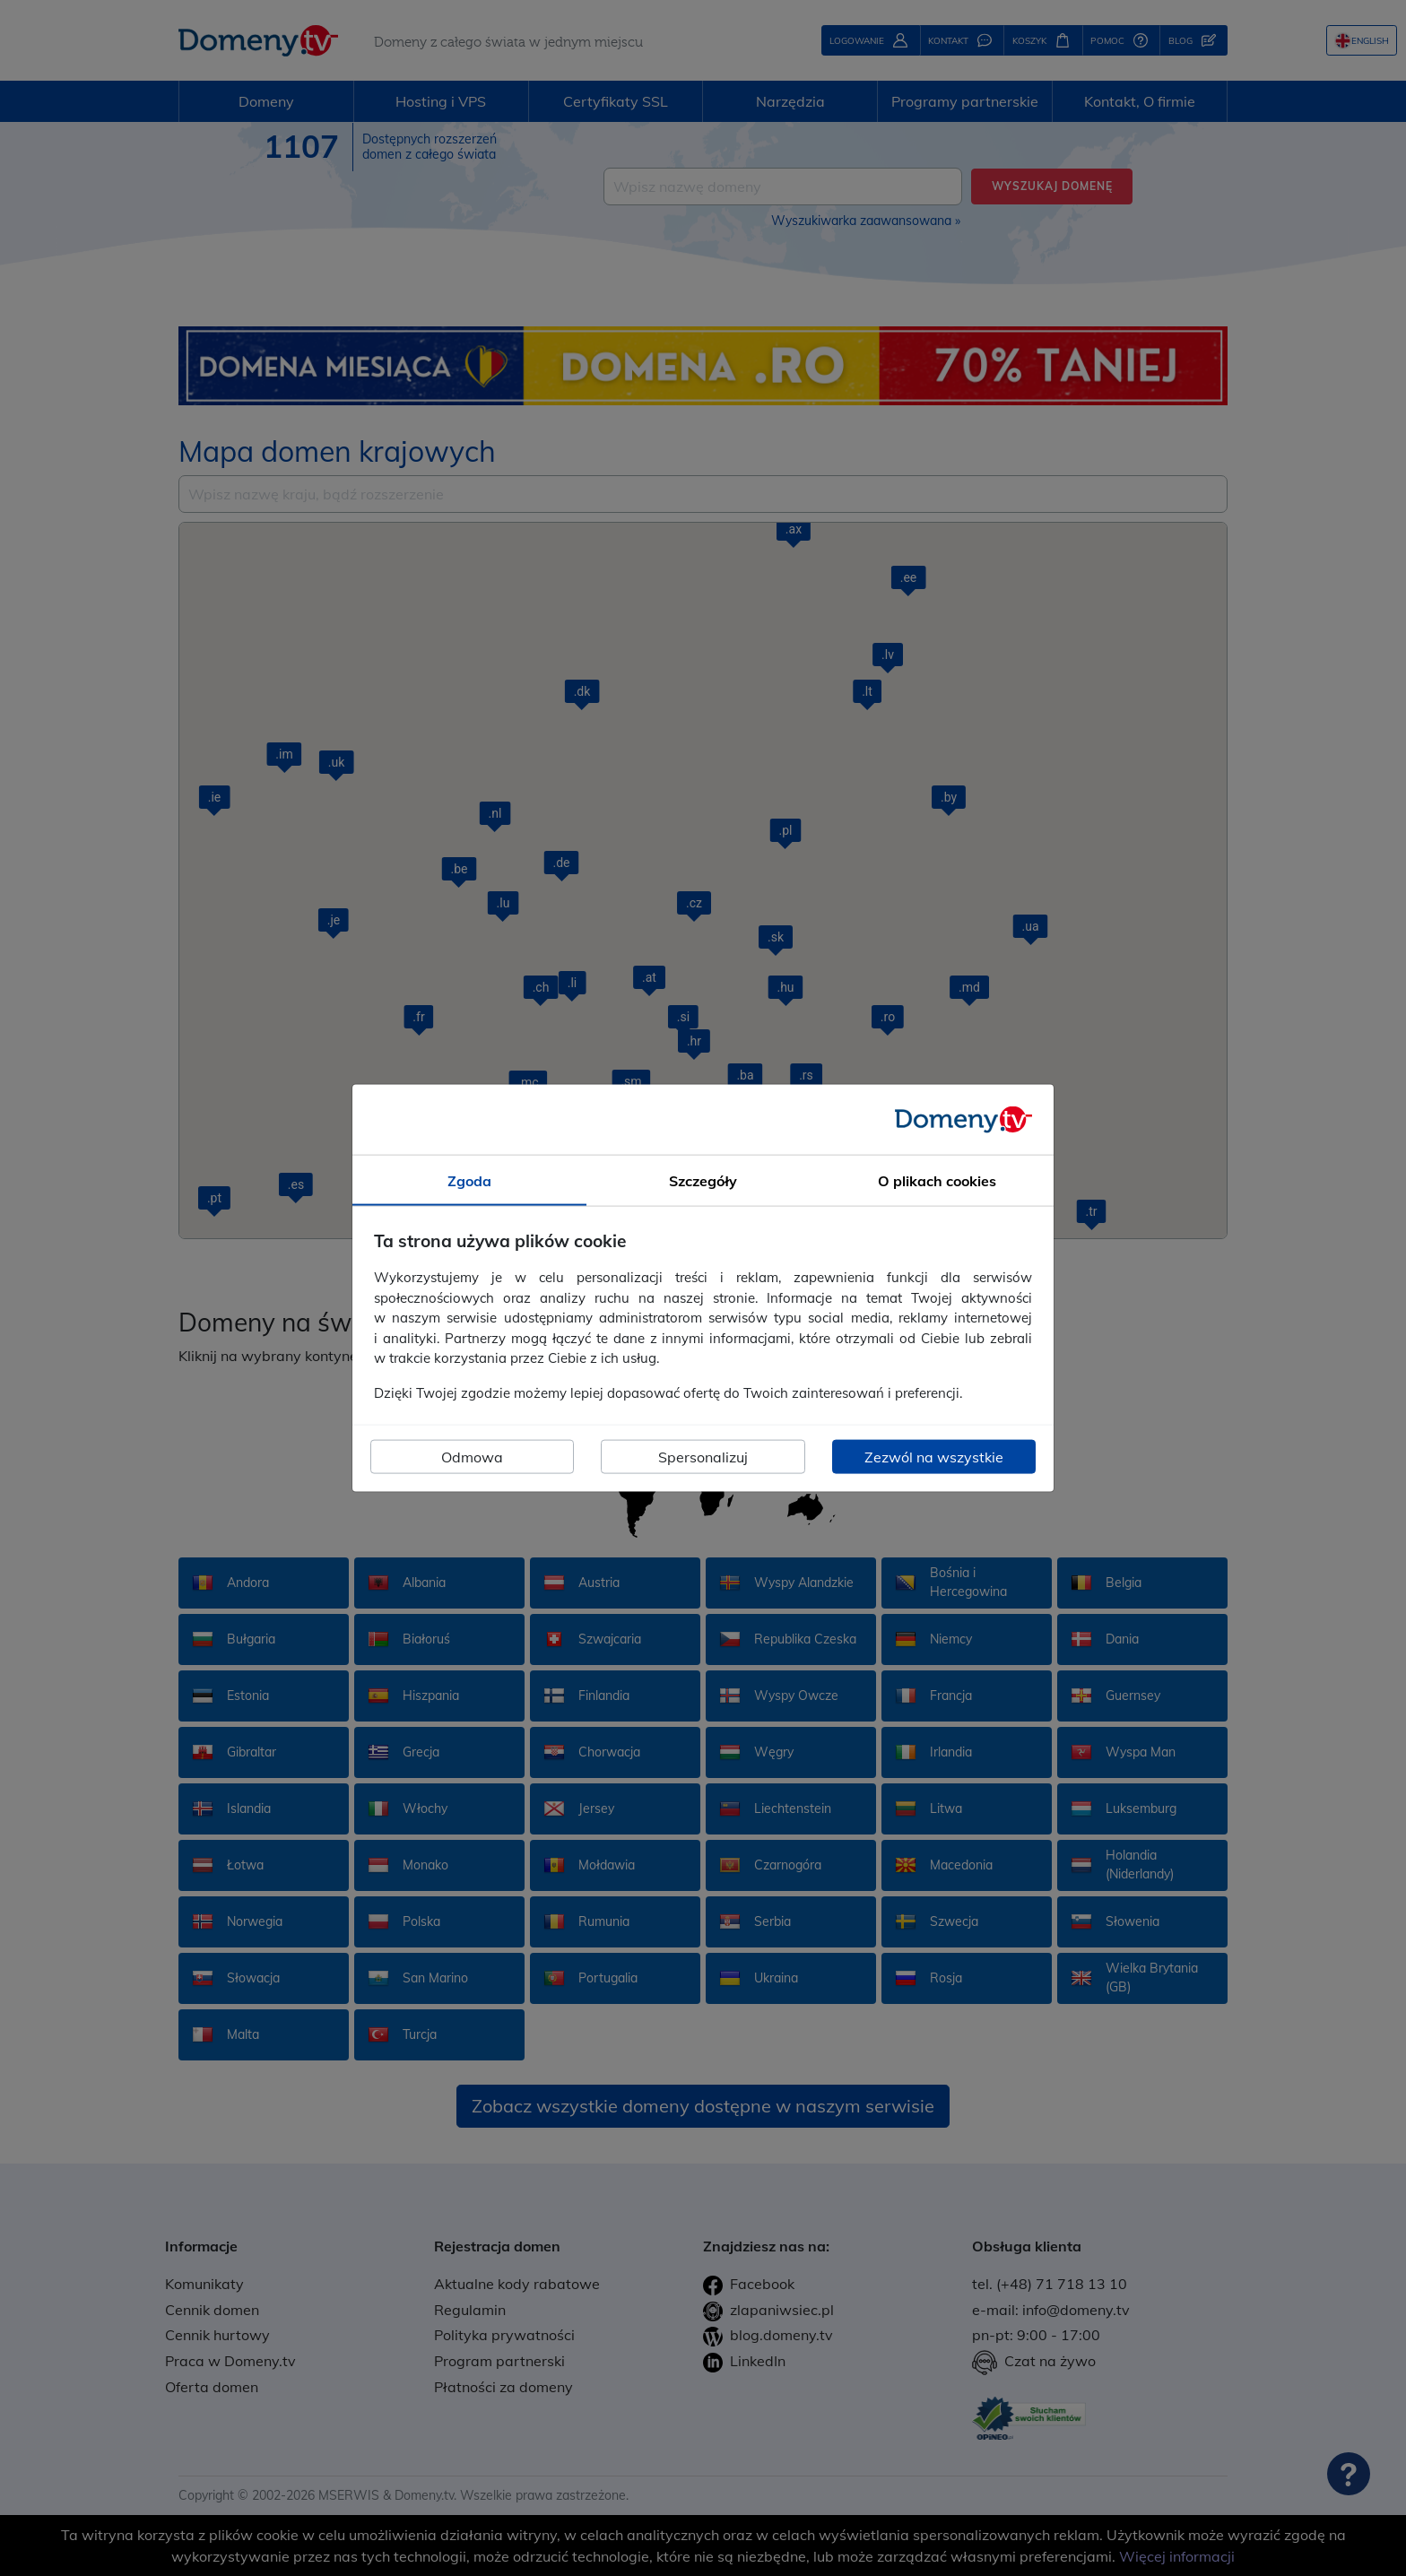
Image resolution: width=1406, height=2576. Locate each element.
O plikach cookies (937, 1180)
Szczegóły (703, 1180)
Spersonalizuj (703, 1457)
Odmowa (472, 1457)
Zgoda (469, 1180)
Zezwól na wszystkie (933, 1457)
